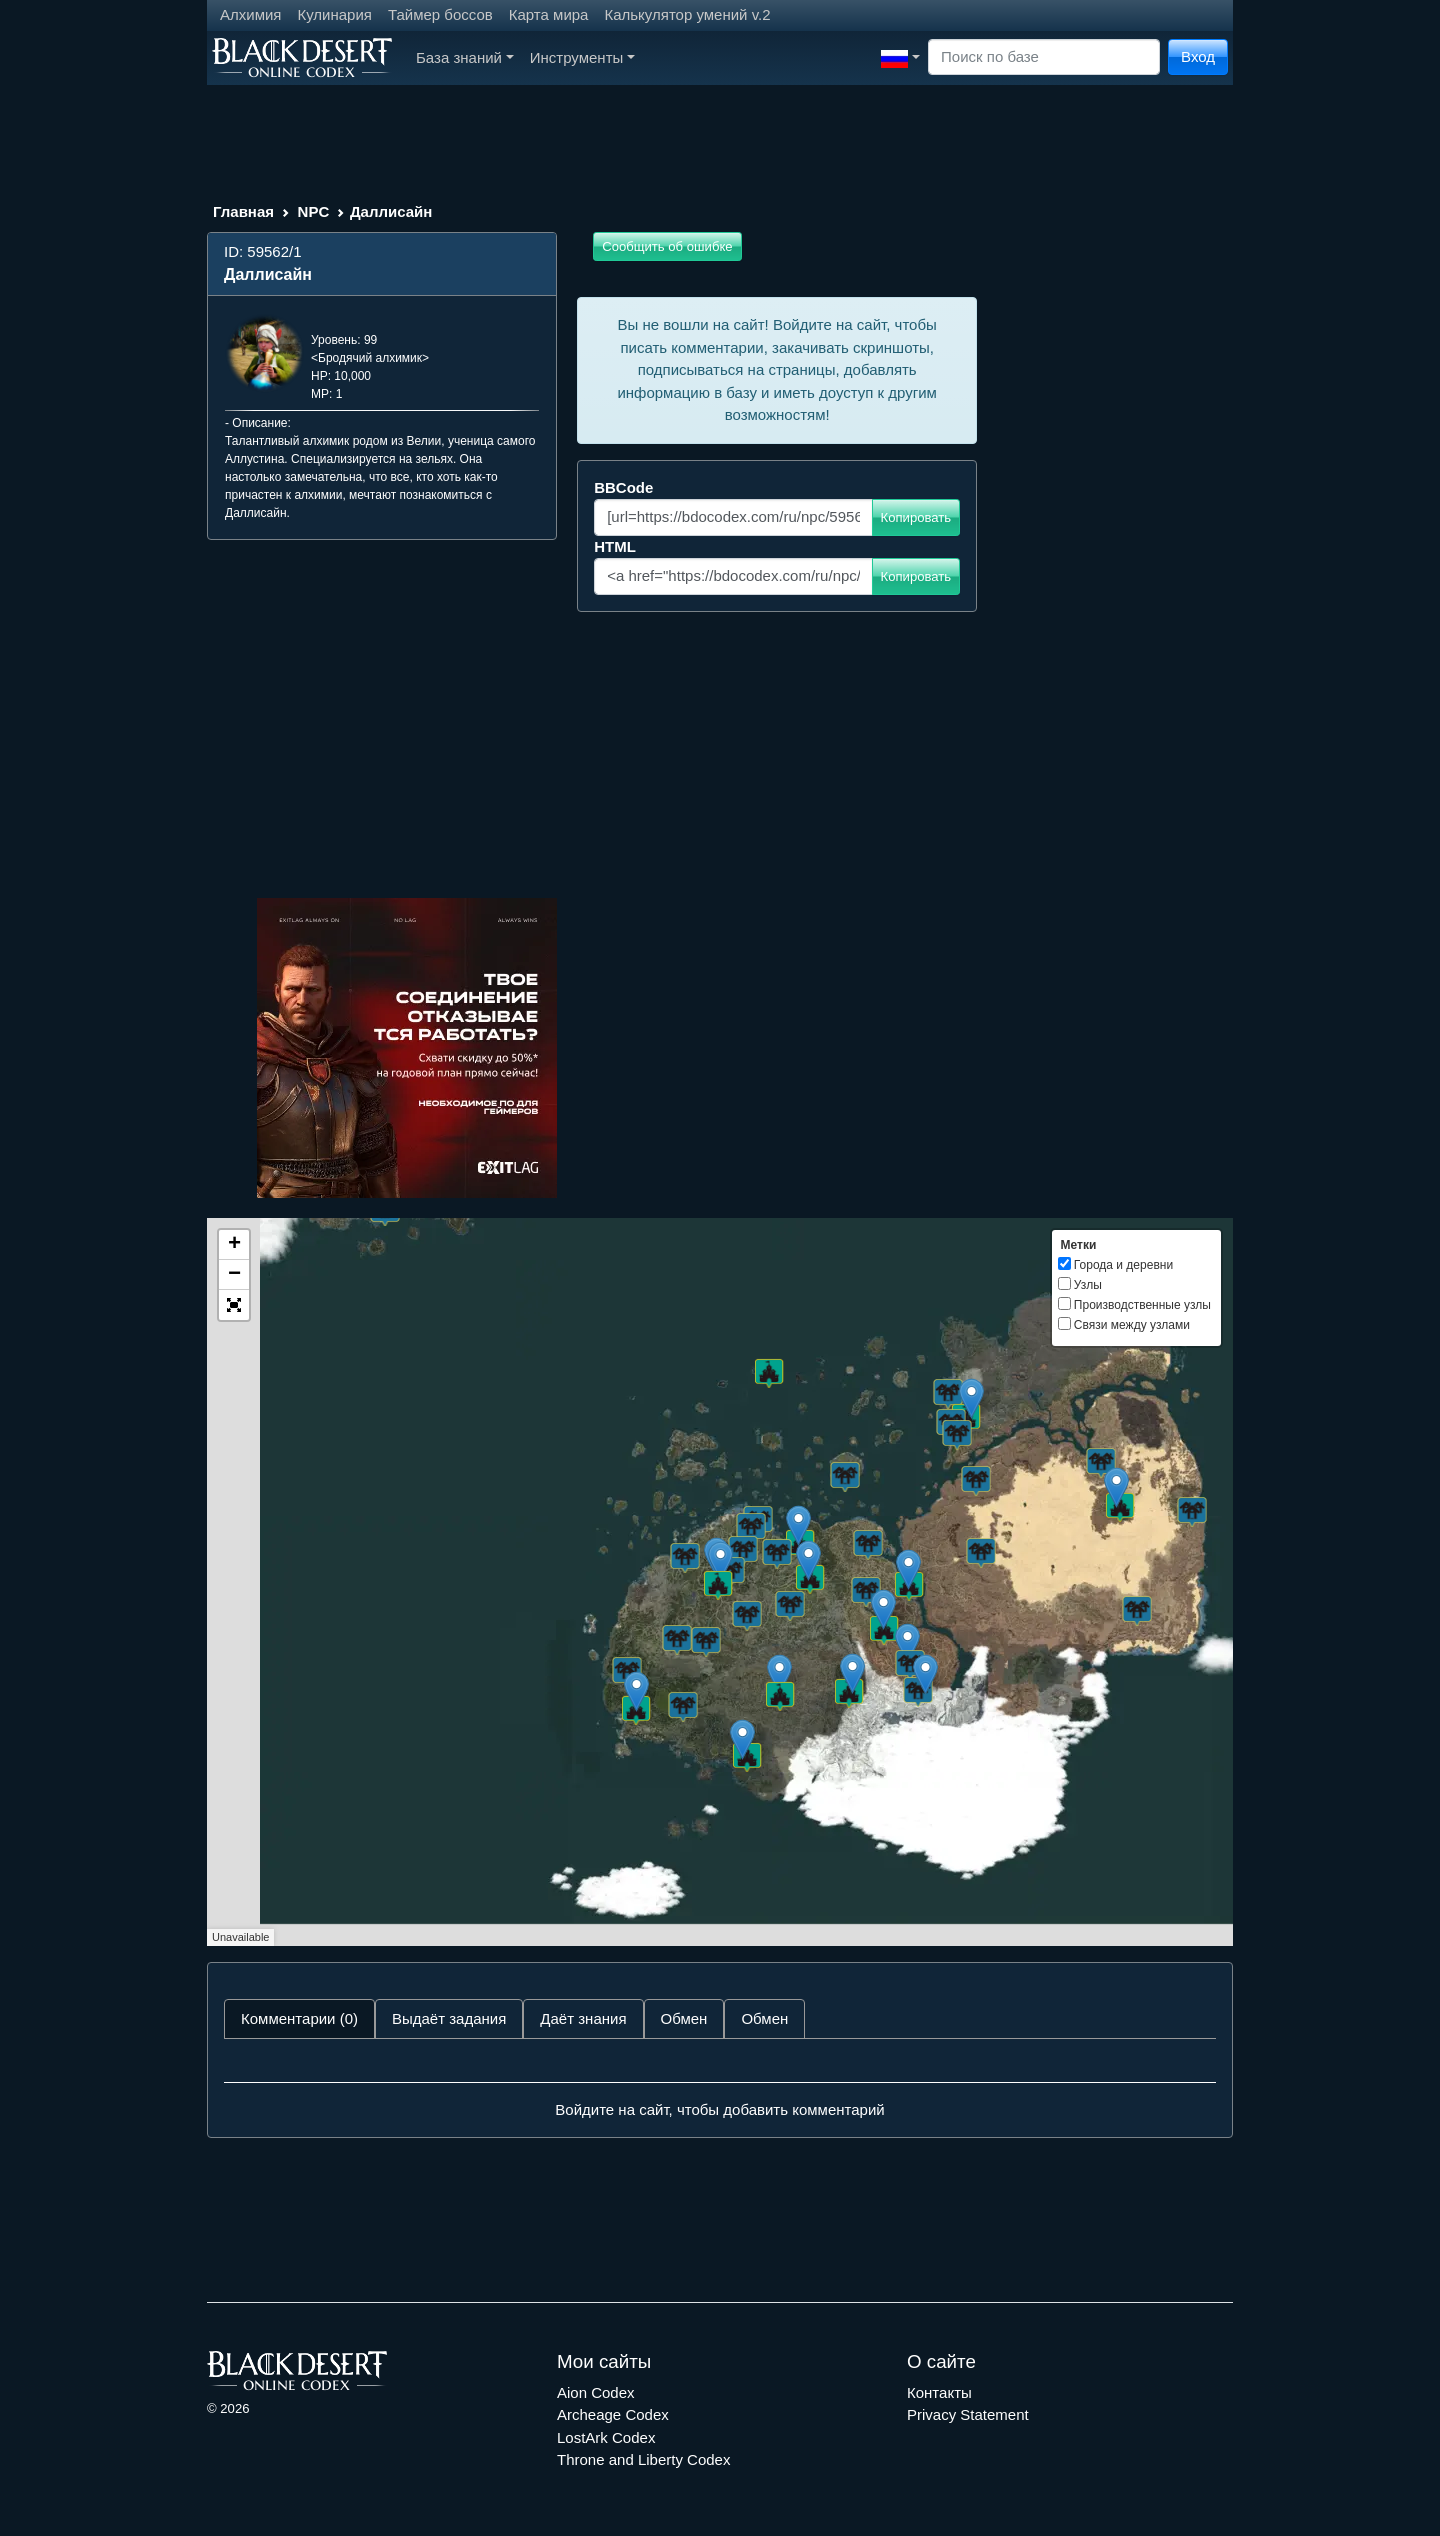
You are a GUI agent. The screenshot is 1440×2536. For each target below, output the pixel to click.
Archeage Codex (613, 2414)
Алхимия (250, 14)
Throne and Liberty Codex (643, 2459)
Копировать (916, 517)
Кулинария (334, 14)
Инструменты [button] (582, 57)
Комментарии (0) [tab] (299, 2018)
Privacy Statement (968, 2414)
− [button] (234, 1275)
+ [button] (234, 1245)
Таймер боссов (440, 14)
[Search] (1044, 57)
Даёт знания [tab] (583, 2018)
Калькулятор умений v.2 (687, 14)
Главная (243, 211)
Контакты (939, 2392)
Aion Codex (596, 2392)
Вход (1198, 56)
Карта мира (549, 14)
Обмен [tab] (684, 2018)
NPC (314, 211)
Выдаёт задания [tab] (449, 2018)
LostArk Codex (606, 2437)
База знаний (465, 57)
